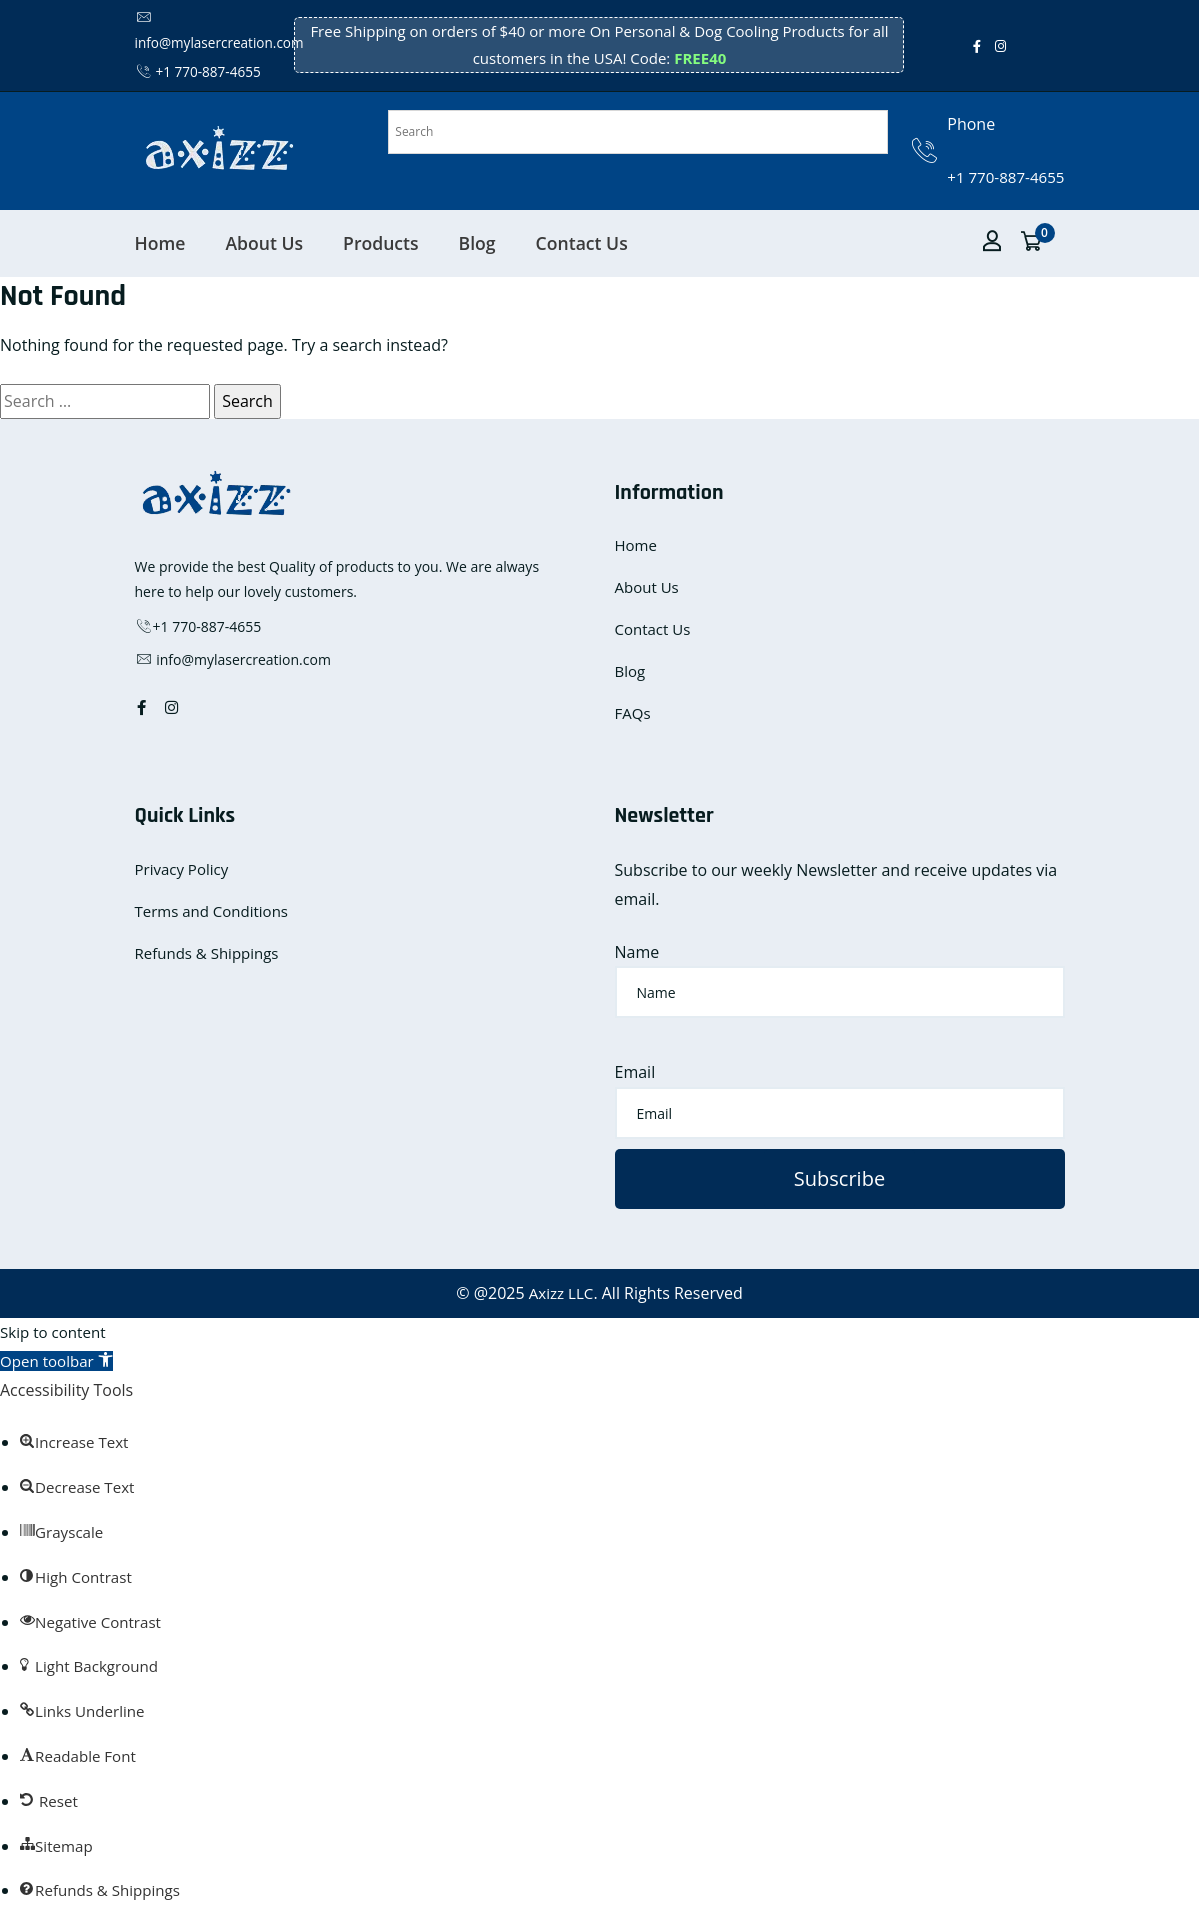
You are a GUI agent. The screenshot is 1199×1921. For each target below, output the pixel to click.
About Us (264, 242)
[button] (60, 1361)
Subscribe (839, 1178)
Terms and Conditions (212, 911)
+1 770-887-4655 (200, 71)
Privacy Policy (182, 869)
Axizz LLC (561, 1293)
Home (160, 242)
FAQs (633, 713)
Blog (477, 242)
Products (381, 242)
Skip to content (56, 1332)
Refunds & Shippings (207, 953)
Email (635, 1072)
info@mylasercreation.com (233, 659)
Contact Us (582, 242)
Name (637, 951)
